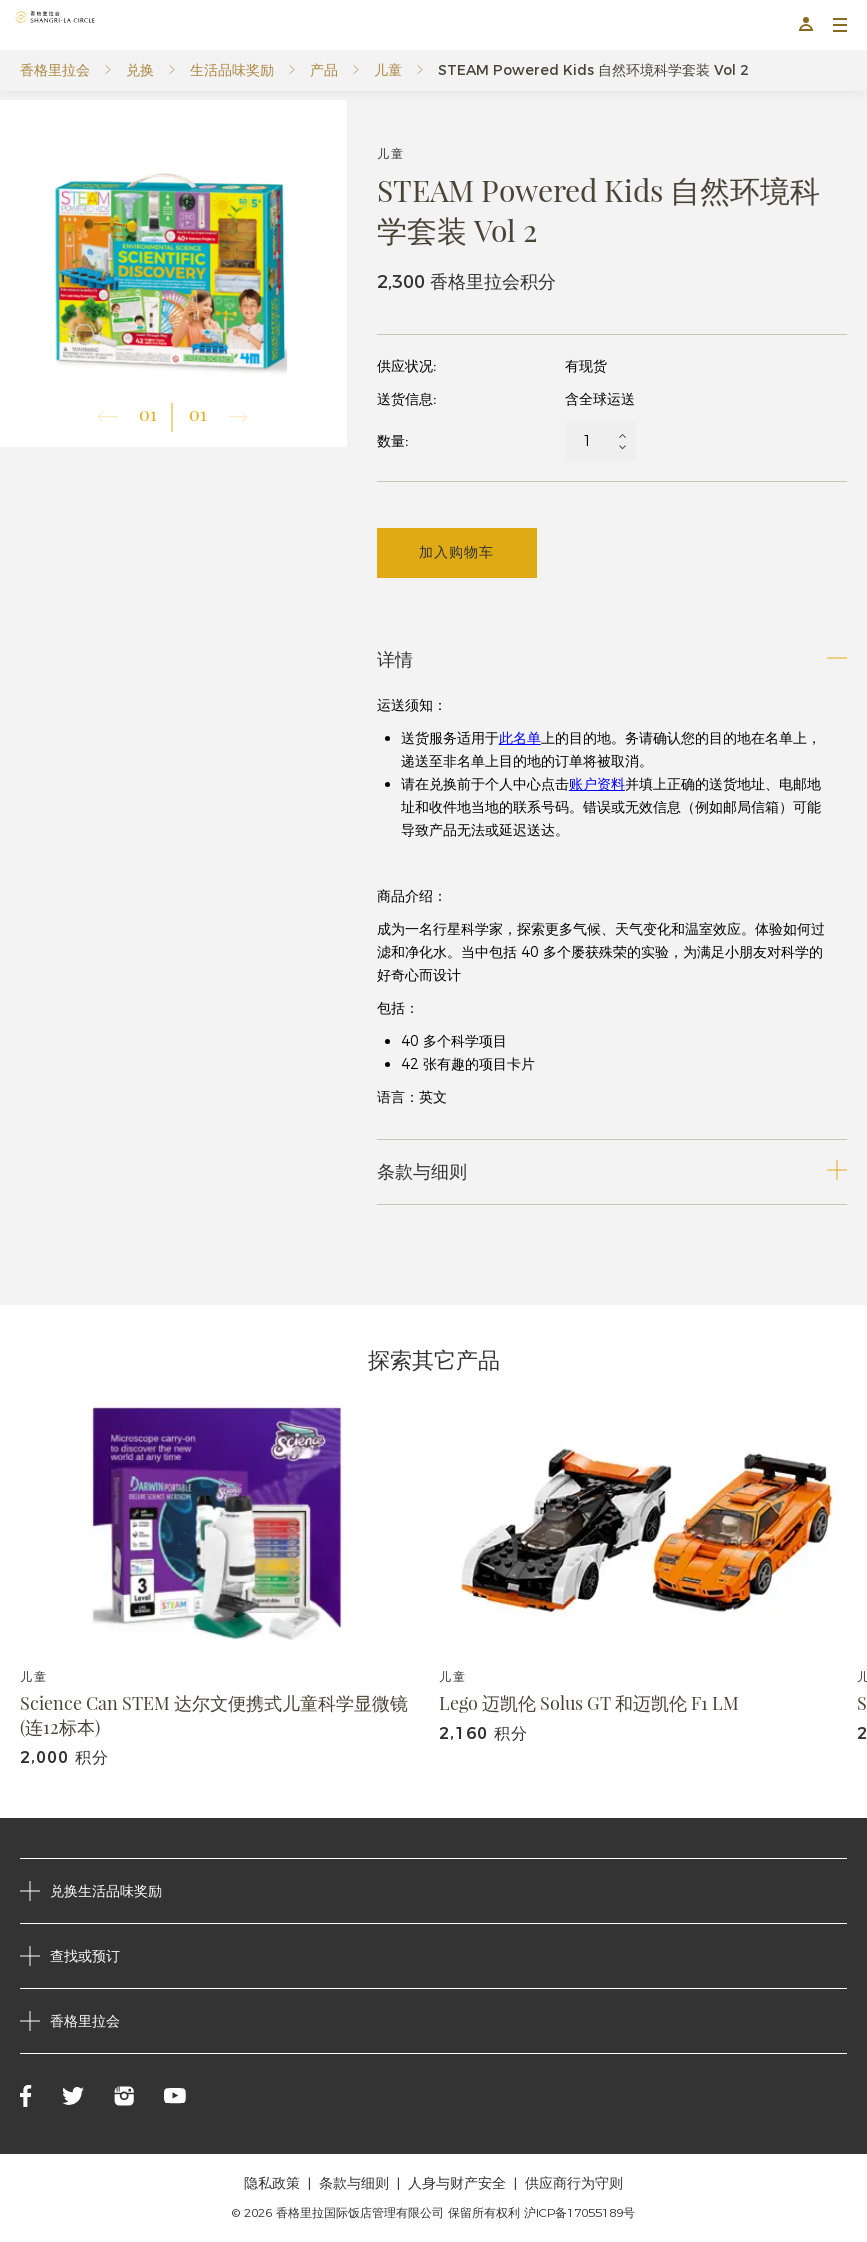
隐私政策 (272, 2183)
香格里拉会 (55, 70)
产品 (324, 70)
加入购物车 (456, 552)
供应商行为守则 (574, 2183)
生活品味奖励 (232, 70)
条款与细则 (354, 2183)
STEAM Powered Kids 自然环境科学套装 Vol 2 (593, 70)
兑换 (140, 70)
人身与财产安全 (457, 2183)
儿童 (388, 70)
